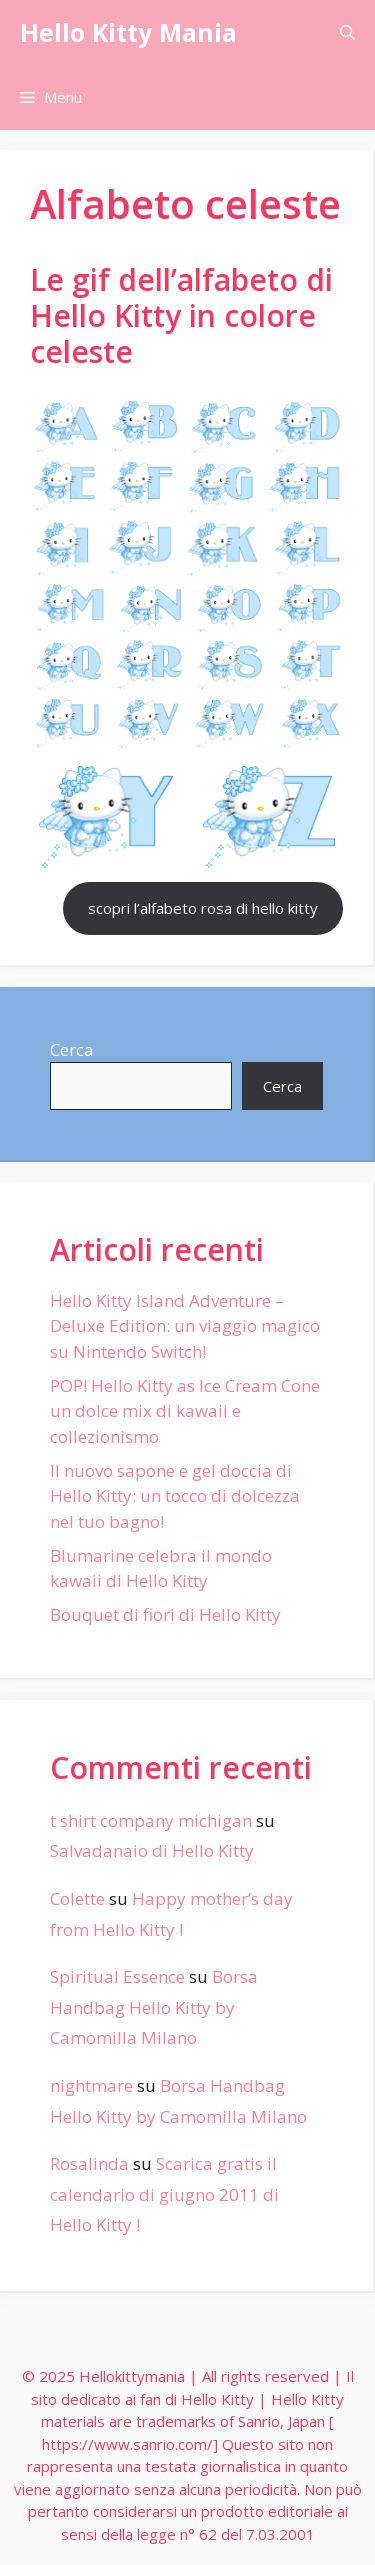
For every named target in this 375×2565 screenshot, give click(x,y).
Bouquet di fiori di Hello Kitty (165, 1614)
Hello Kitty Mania (128, 32)
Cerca (72, 1049)
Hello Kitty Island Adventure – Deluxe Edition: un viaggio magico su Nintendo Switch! (185, 1326)
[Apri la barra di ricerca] (347, 32)
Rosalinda (89, 2163)
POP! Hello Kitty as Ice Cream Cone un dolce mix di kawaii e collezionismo (185, 1411)
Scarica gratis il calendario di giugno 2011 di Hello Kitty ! (164, 2194)
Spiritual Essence (117, 1976)
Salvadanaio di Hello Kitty (152, 1850)
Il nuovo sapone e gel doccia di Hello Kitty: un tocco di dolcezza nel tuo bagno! (175, 1496)
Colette (77, 1898)
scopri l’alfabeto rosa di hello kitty (203, 908)
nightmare (91, 2085)
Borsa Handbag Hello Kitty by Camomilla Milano (154, 2007)
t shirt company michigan (151, 1820)
